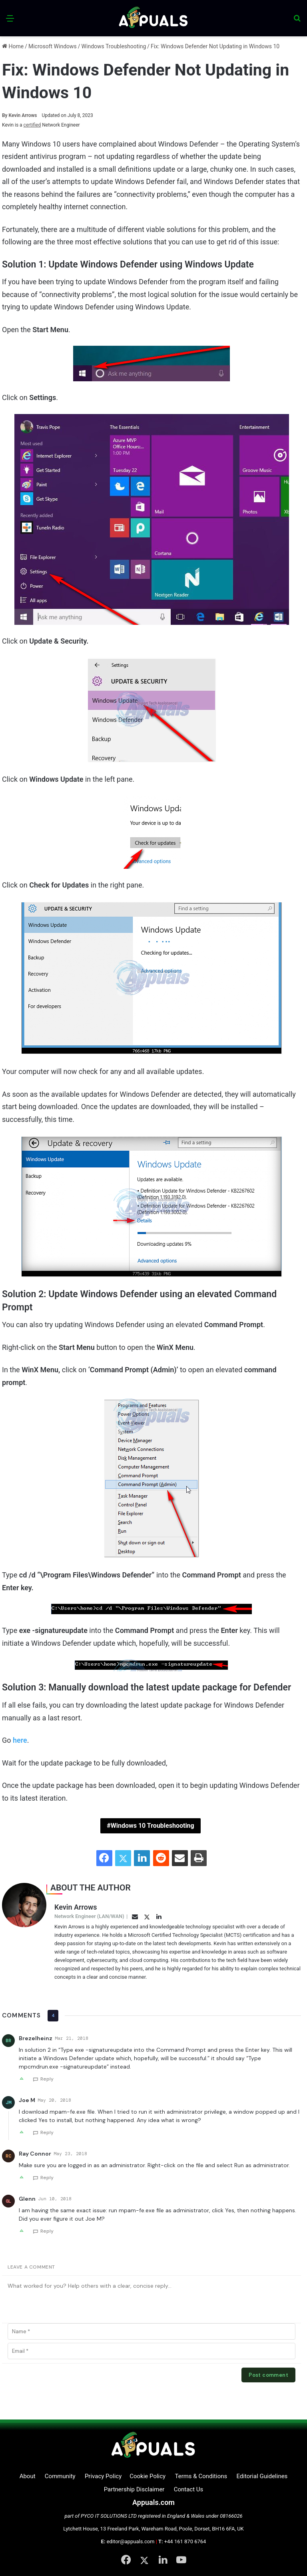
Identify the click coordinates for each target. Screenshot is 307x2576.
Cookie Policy (147, 2476)
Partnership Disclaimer (134, 2489)
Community (60, 2476)
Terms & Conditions (201, 2476)
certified (32, 125)
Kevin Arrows (19, 115)
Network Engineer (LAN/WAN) (89, 1916)
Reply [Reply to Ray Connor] (47, 2177)
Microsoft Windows (52, 46)
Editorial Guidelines (261, 2476)
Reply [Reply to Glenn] (47, 2231)
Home (13, 46)
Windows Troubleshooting (114, 46)
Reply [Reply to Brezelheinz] (47, 2079)
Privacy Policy (103, 2476)
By (5, 115)
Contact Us (188, 2489)
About (28, 2476)
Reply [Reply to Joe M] (47, 2132)
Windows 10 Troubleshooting (152, 1825)
